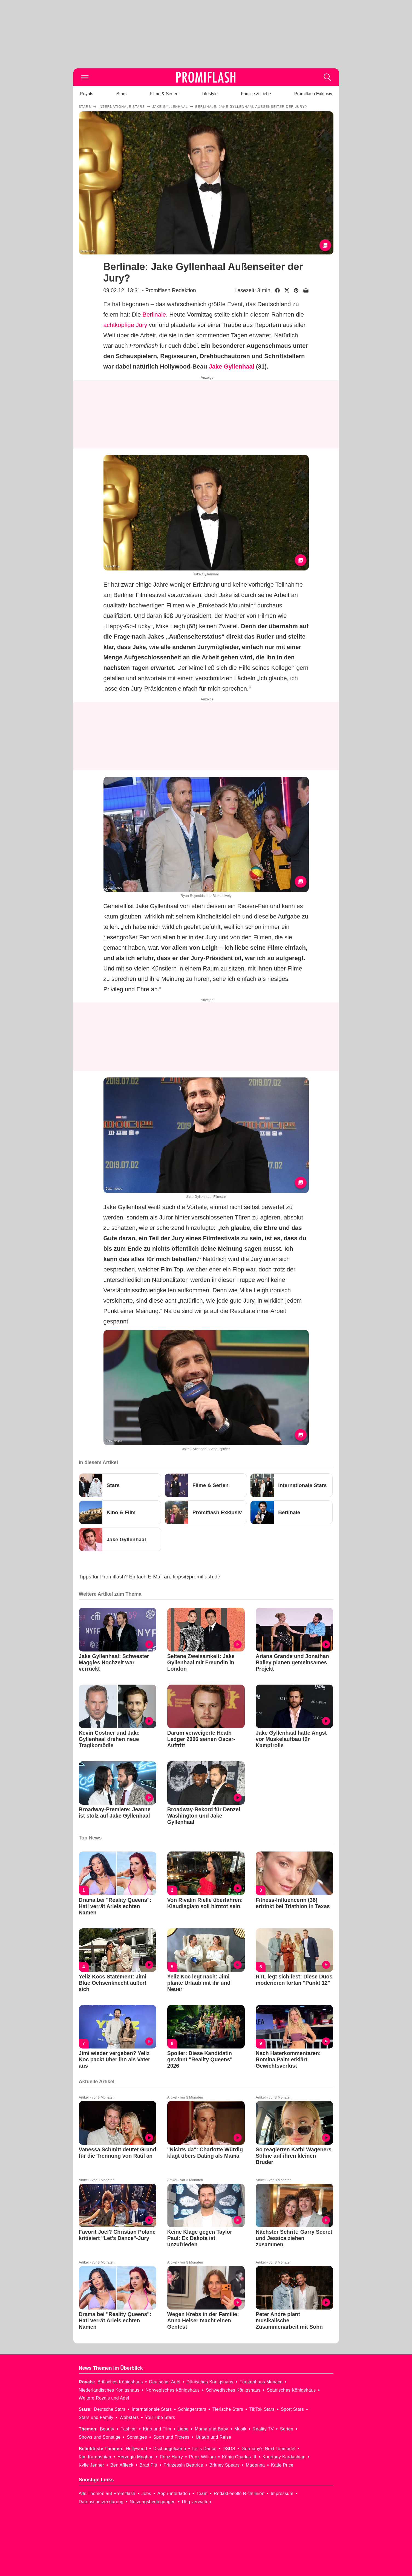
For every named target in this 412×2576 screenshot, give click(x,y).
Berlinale (154, 314)
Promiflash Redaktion (170, 290)
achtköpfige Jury (125, 324)
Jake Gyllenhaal (231, 366)
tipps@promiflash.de (196, 1577)
